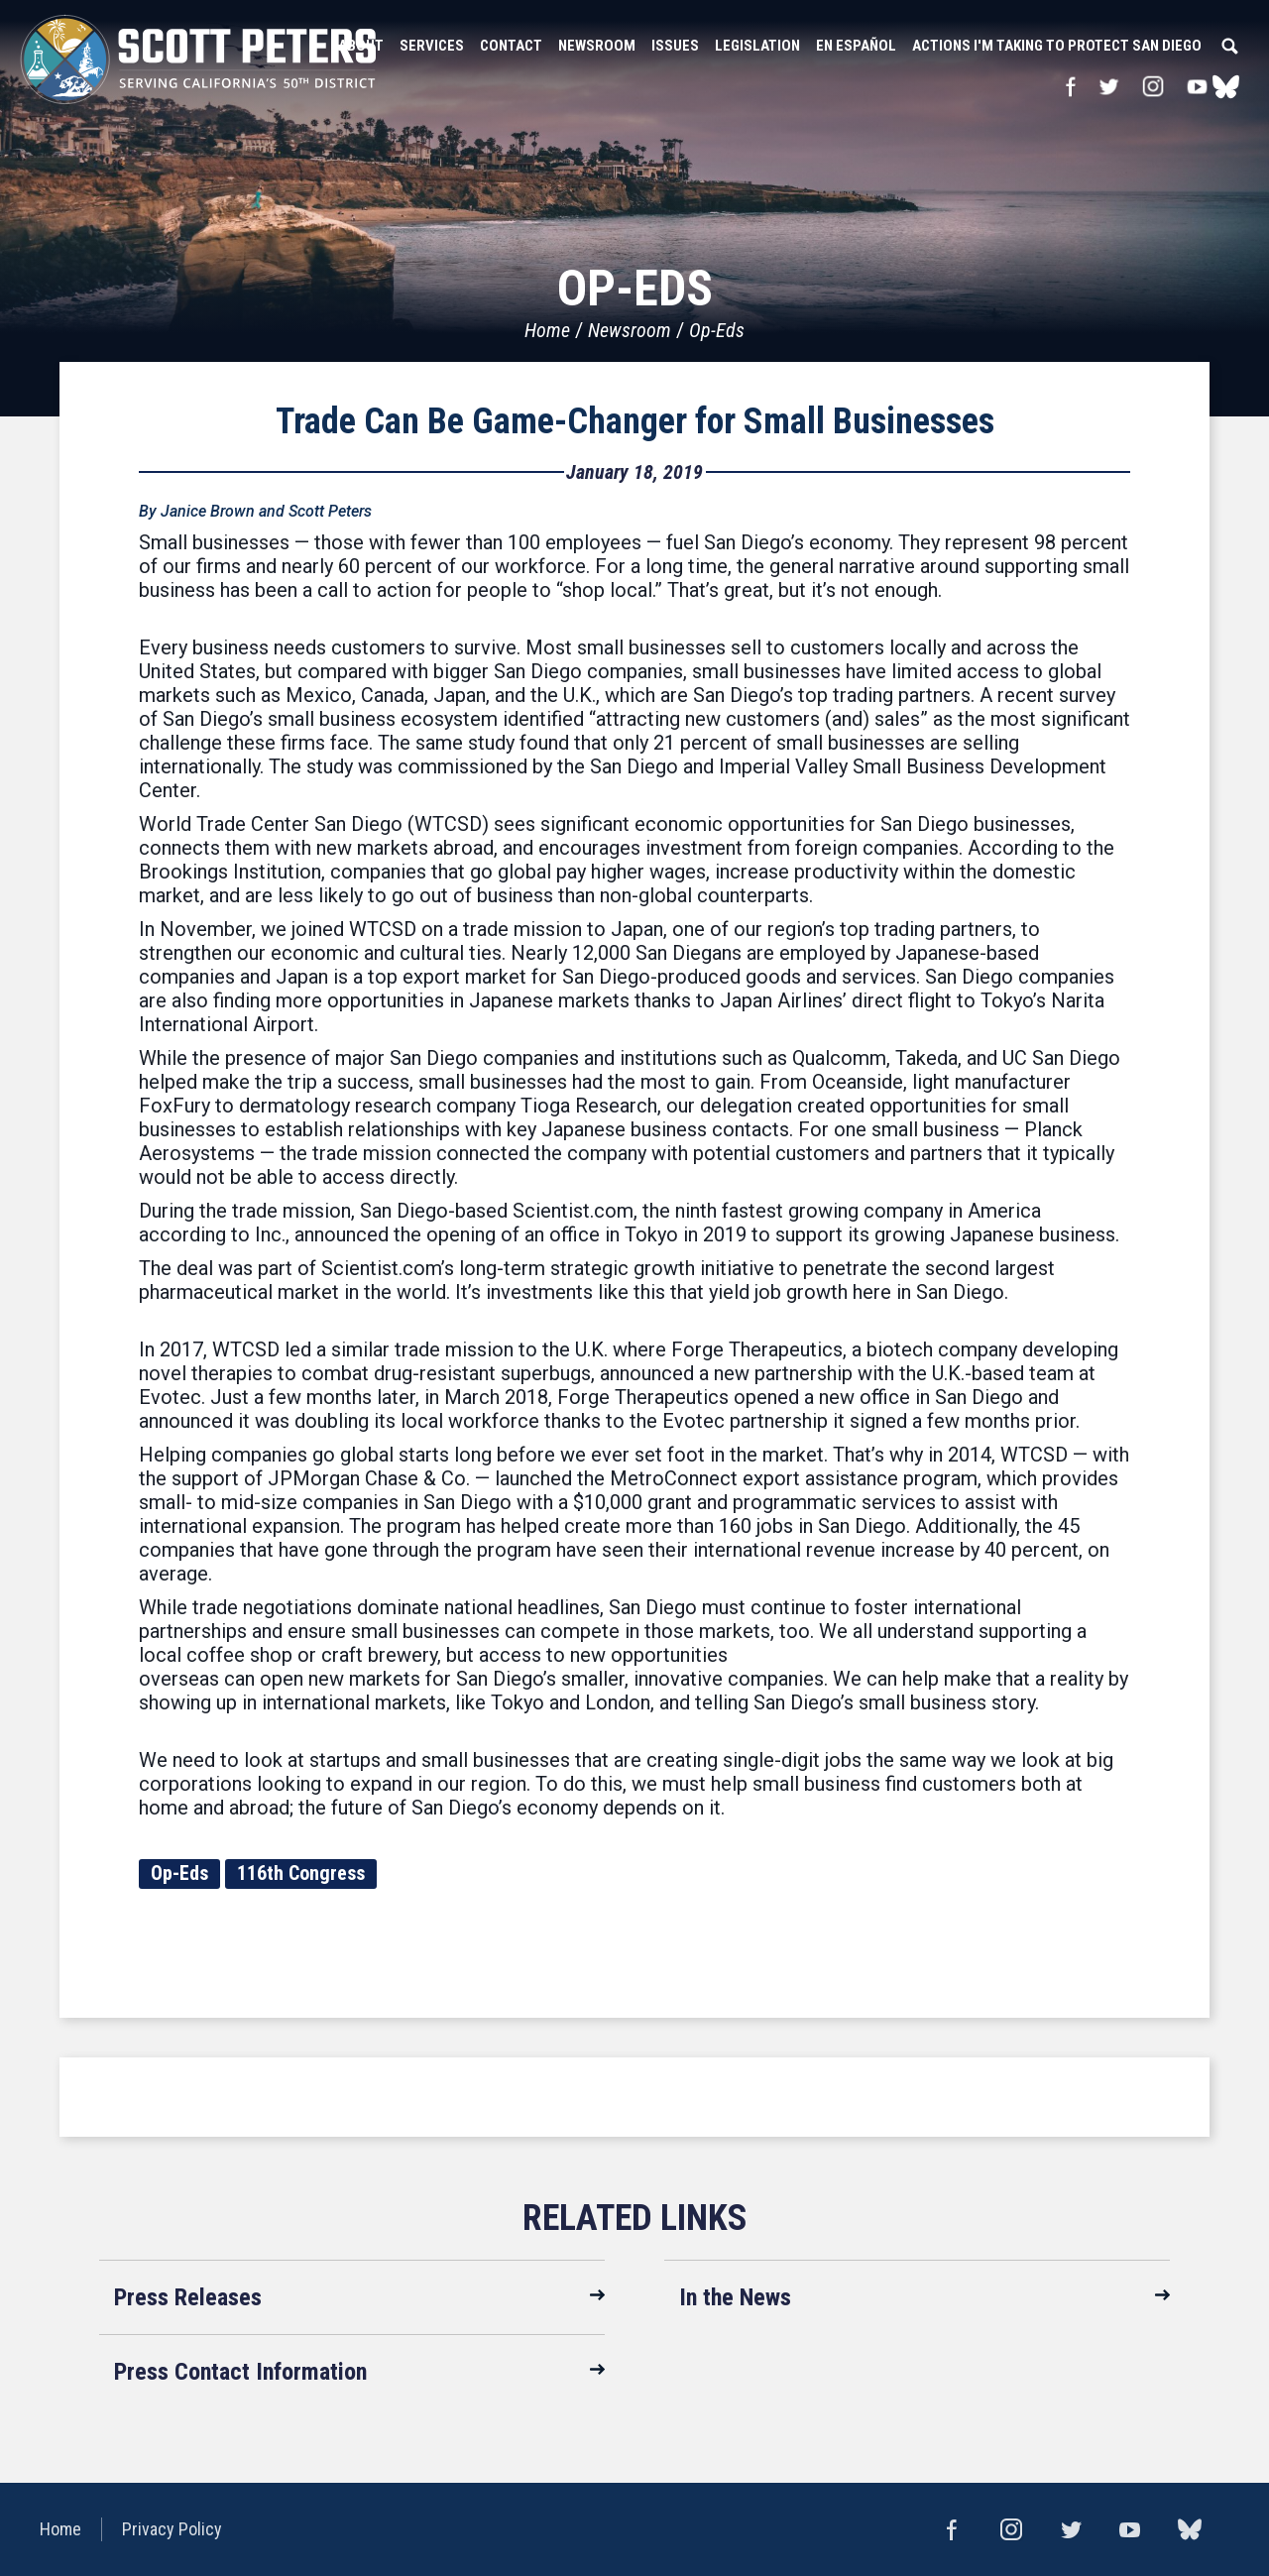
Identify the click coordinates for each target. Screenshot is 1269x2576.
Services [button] (432, 46)
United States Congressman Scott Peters (198, 59)
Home (547, 330)
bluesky (1225, 86)
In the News (735, 2297)
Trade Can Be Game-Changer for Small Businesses (635, 421)
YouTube (1197, 86)
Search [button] (1229, 45)
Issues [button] (675, 46)
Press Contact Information (240, 2372)
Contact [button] (511, 46)
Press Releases (188, 2297)
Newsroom (629, 330)
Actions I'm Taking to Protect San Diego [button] (1057, 46)
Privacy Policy (172, 2528)
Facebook (1070, 86)
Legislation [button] (757, 46)
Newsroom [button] (596, 46)
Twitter (1108, 86)
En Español (856, 46)
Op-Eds (717, 330)
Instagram (1153, 86)
